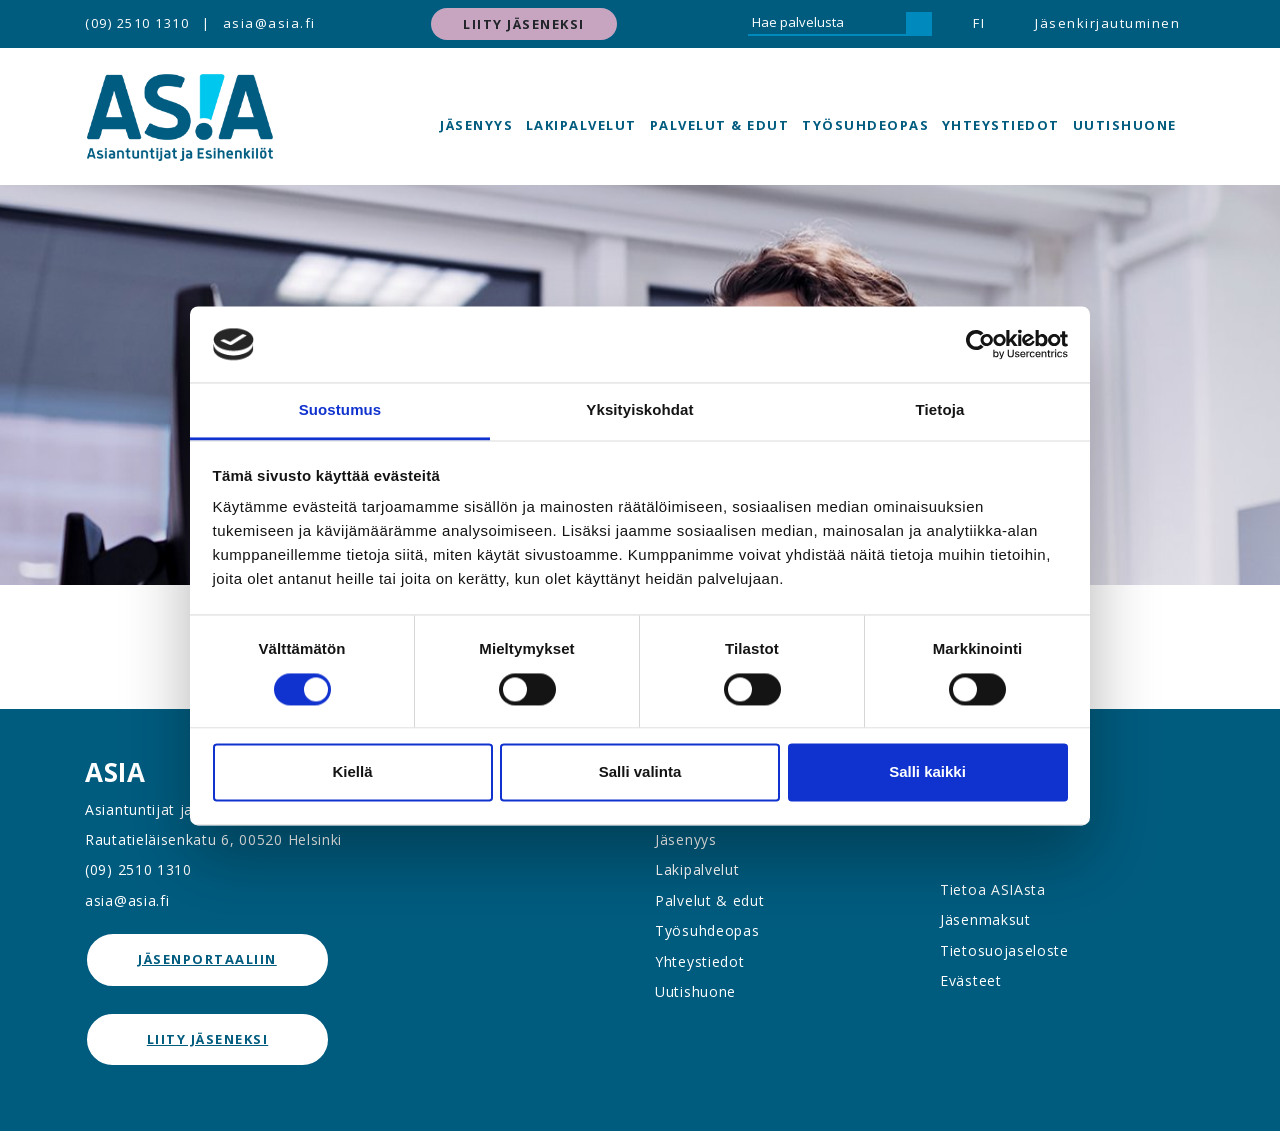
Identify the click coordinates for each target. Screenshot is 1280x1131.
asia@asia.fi (269, 23)
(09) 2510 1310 (137, 23)
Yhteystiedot (1001, 125)
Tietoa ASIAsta (993, 889)
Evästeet (971, 980)
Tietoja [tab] (940, 410)
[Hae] (919, 24)
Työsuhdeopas (865, 125)
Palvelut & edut (720, 125)
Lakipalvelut (581, 125)
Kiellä (352, 772)
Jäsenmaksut (985, 919)
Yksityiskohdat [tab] (639, 410)
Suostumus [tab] (340, 410)
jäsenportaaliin (207, 959)
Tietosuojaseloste (1004, 950)
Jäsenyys (476, 125)
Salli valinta (640, 772)
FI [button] (979, 23)
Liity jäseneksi (524, 24)
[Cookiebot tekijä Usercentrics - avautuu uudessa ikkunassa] (980, 344)
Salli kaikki (927, 772)
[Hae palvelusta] (827, 24)
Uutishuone (1125, 125)
